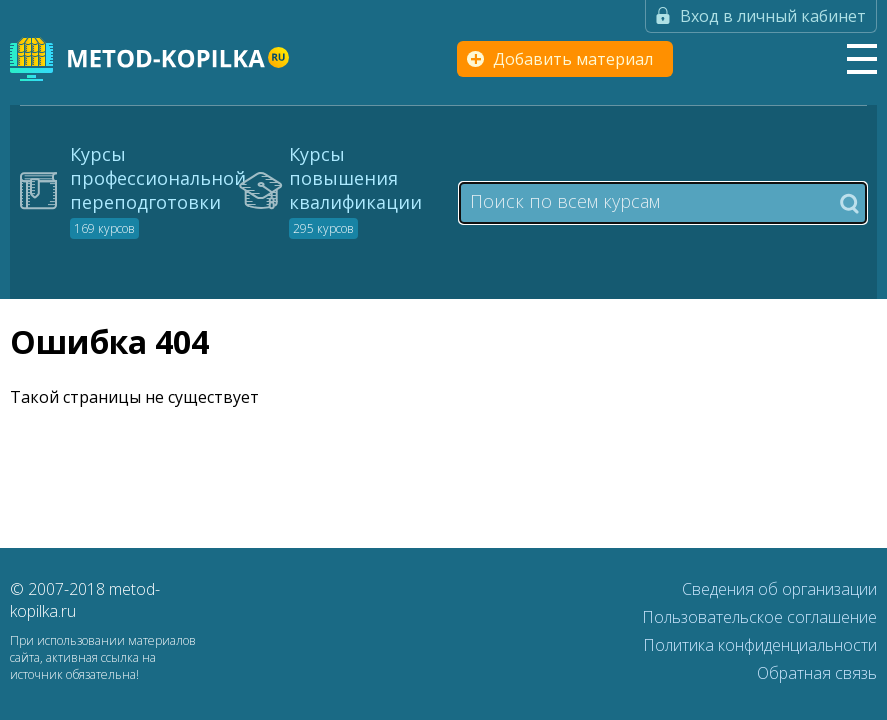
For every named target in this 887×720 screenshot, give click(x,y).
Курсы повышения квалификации (355, 190)
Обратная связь (817, 673)
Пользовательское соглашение (759, 617)
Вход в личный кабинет (773, 16)
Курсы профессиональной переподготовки (158, 190)
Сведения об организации (779, 589)
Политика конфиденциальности (760, 645)
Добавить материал (573, 59)
